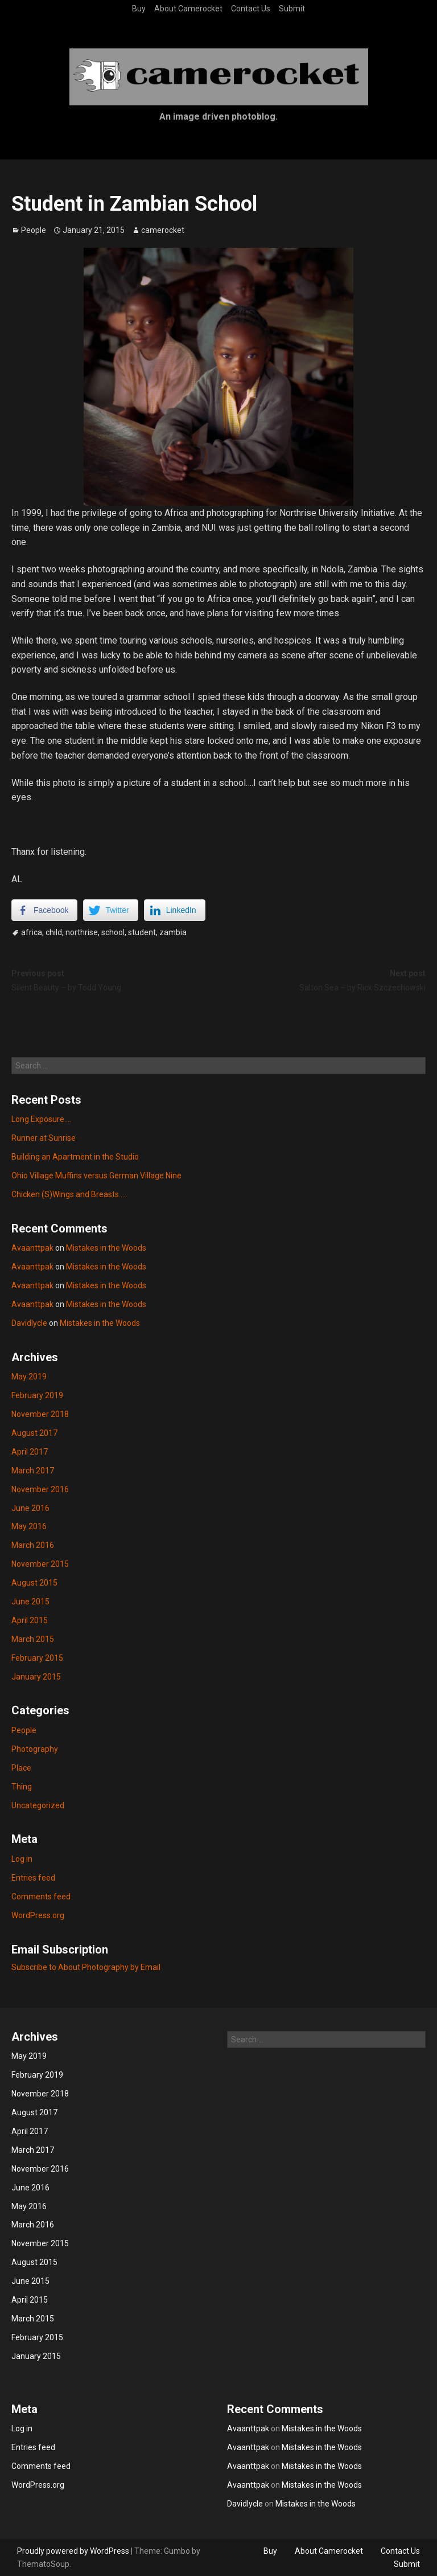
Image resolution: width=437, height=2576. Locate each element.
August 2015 (34, 1582)
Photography (34, 1749)
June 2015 (30, 1601)
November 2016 (40, 1489)
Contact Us (250, 8)
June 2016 (30, 1508)
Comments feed (41, 1896)
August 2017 (34, 1433)
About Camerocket (188, 8)
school (113, 932)
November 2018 (40, 1414)
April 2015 (29, 1620)
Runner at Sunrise (43, 1137)
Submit (292, 8)
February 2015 (37, 1657)
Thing (21, 1786)
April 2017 (29, 1451)
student (142, 932)
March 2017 (32, 1470)
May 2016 (29, 1526)
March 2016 (32, 1545)
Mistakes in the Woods (106, 1247)
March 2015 (32, 1639)
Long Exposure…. (41, 1119)
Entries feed (33, 1877)
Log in (21, 1859)
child (54, 932)
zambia (173, 932)
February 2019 (37, 1395)
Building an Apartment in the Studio (75, 1156)
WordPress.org (37, 1915)
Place (21, 1767)
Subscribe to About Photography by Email (85, 1967)
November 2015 (40, 1563)
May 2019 (29, 1376)
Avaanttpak (32, 1247)
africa (31, 932)
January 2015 (36, 1676)
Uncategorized (37, 1805)
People (33, 230)
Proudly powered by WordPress (73, 2550)
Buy (139, 8)
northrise (81, 932)
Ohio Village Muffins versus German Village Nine (96, 1175)
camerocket (162, 230)
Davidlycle (29, 1323)
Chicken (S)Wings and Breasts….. (69, 1194)
